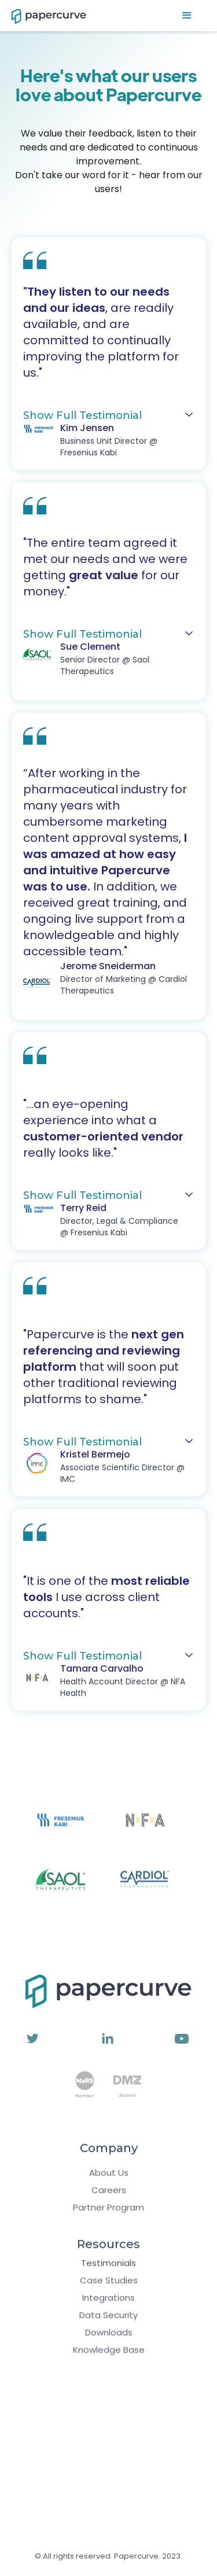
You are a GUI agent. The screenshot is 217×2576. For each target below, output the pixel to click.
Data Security (108, 2321)
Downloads (109, 2338)
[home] (42, 15)
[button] (187, 15)
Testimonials (108, 2269)
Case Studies (109, 2286)
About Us (108, 2179)
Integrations (108, 2304)
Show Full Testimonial (82, 415)
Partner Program (108, 2213)
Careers (108, 2196)
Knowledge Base (109, 2356)
